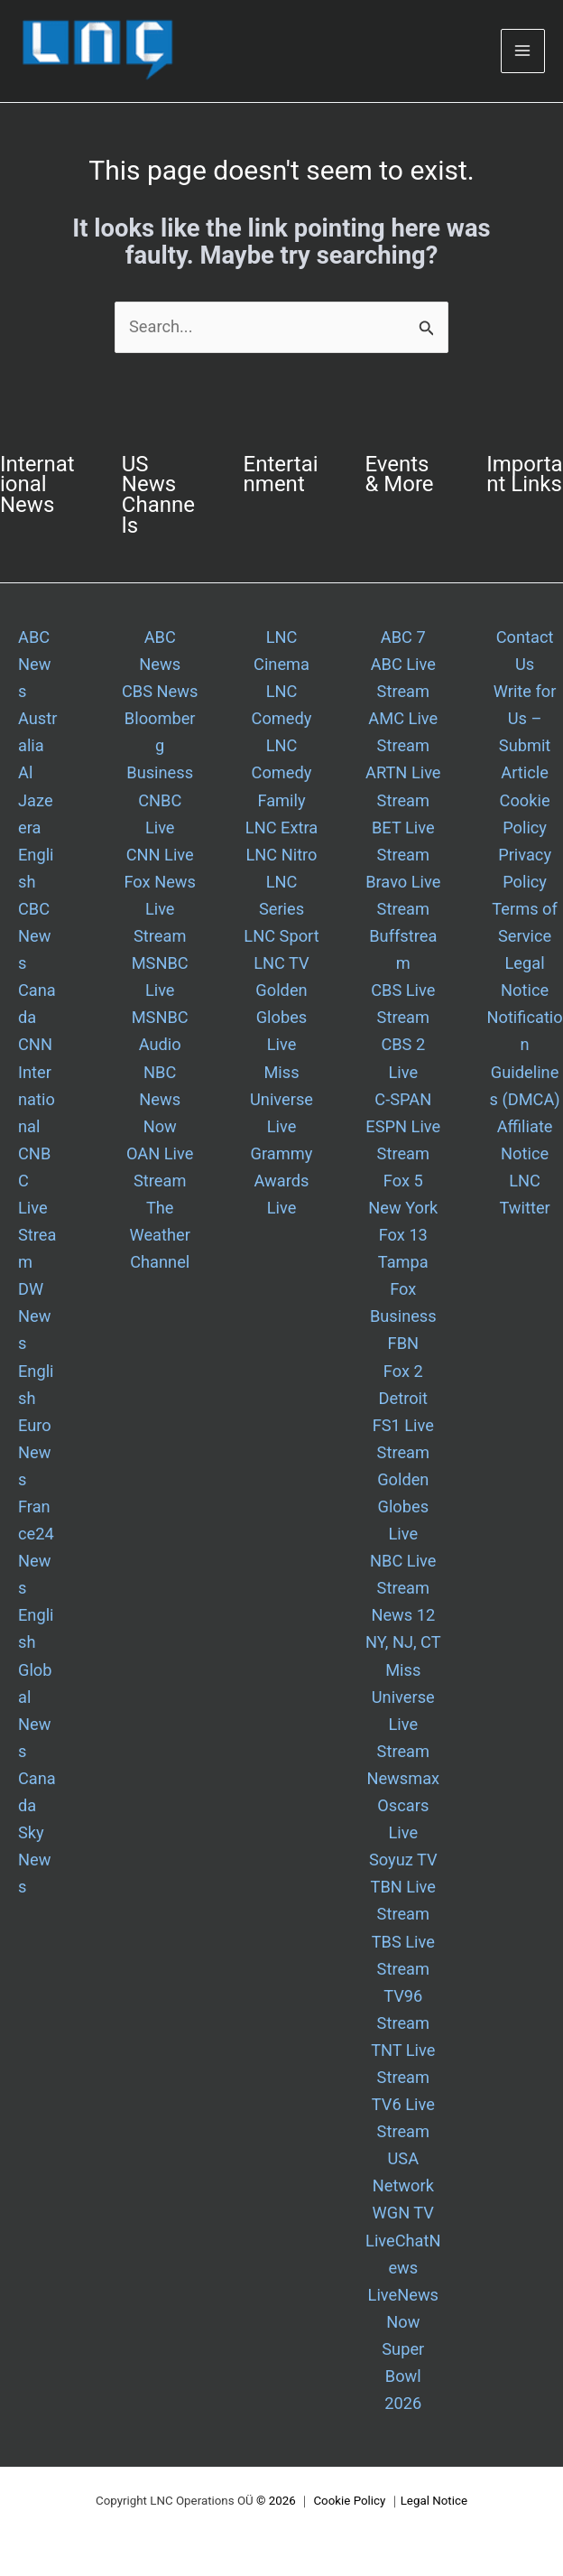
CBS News (160, 691)
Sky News (34, 1859)
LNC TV (281, 962)
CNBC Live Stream (37, 1207)
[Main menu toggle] (523, 51)
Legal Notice (434, 2500)
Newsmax (402, 1778)
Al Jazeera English (36, 826)
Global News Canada (37, 1737)
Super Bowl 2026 (403, 2376)
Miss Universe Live (281, 1099)
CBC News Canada (37, 963)
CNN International (36, 1085)
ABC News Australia (37, 691)
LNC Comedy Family (282, 772)
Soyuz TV (403, 1859)
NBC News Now (159, 1099)
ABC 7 (403, 637)
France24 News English (36, 1574)
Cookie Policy (349, 2500)
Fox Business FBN (403, 1316)
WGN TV (403, 2212)
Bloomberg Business (160, 745)
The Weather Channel (160, 1234)
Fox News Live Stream (159, 908)
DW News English (36, 1343)
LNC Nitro (281, 854)
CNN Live (160, 854)
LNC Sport (281, 935)
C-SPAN (402, 1099)
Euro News (34, 1452)
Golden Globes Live (281, 1017)
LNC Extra (281, 827)
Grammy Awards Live (282, 1180)
